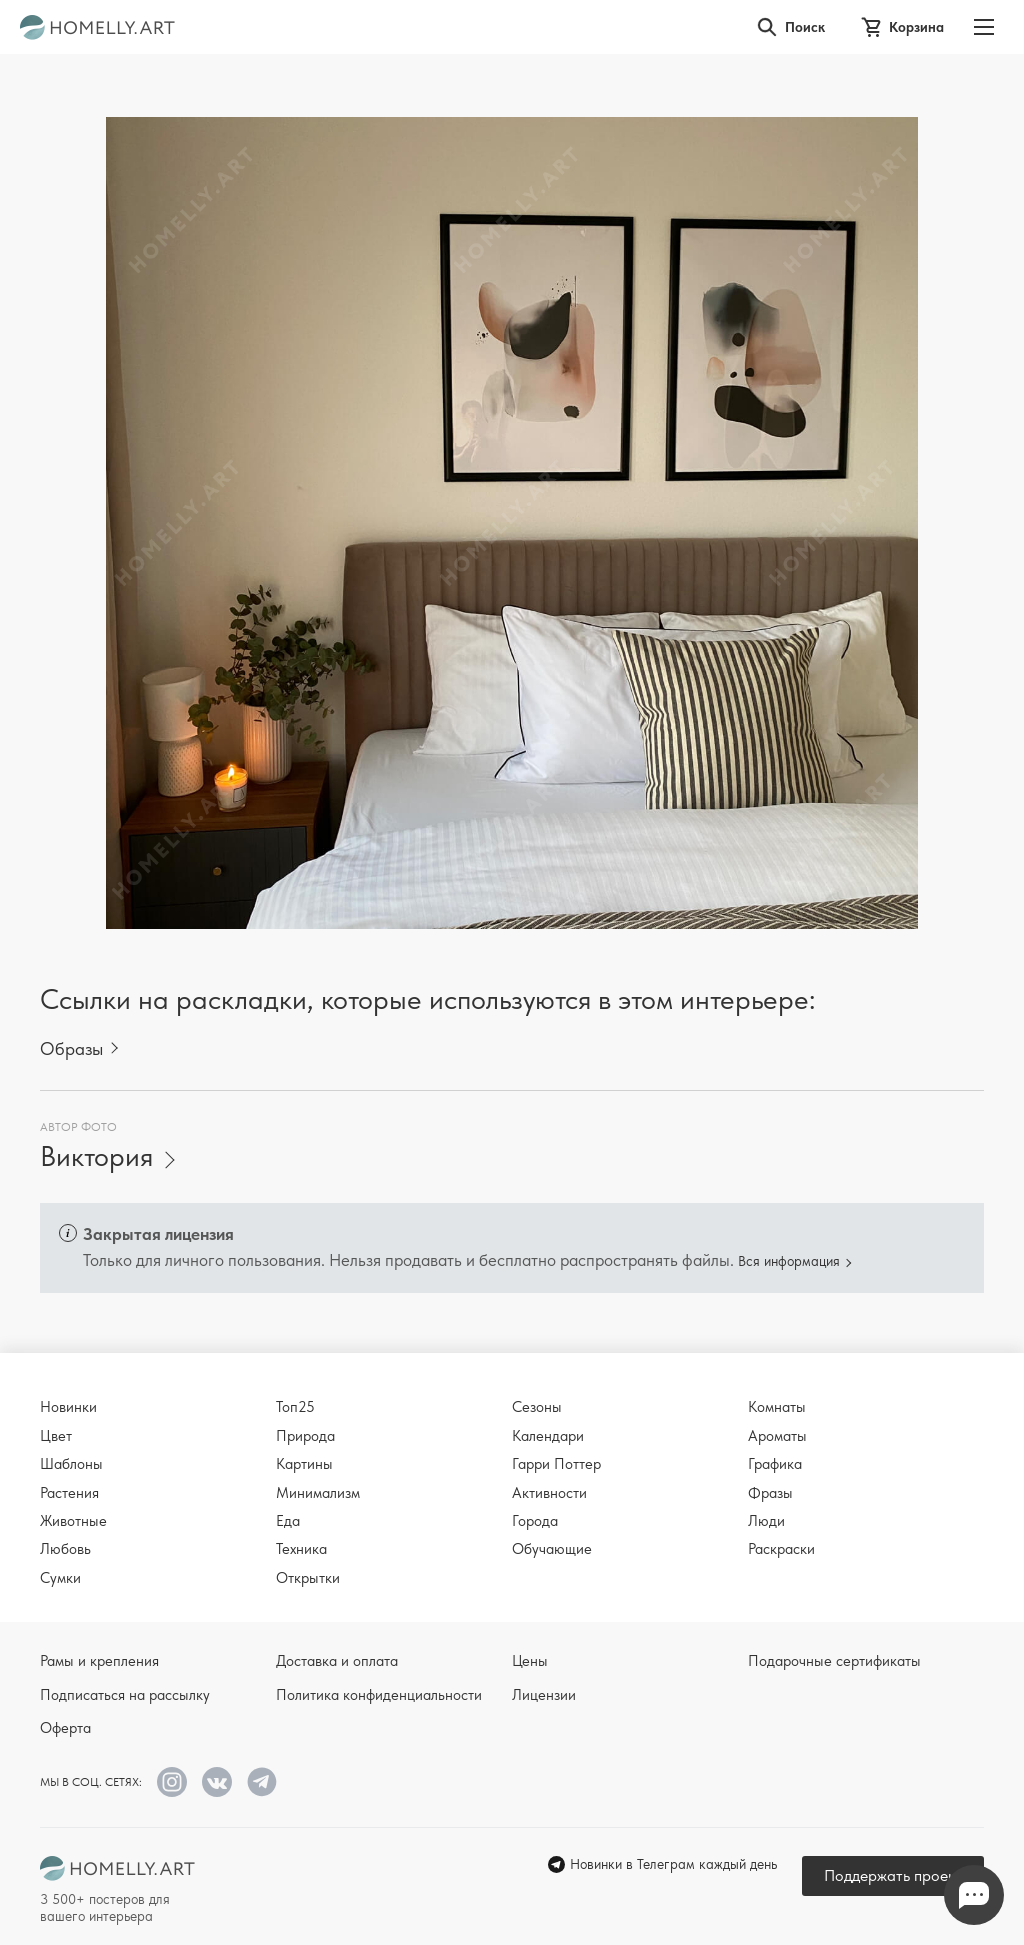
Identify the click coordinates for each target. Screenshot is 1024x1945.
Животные (73, 1521)
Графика (775, 1464)
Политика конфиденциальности (379, 1695)
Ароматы (777, 1436)
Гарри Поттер (556, 1464)
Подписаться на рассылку (125, 1695)
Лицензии (544, 1695)
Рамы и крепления (99, 1661)
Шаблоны (71, 1464)
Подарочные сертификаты (834, 1661)
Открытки (308, 1578)
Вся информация (789, 1261)
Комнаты (777, 1407)
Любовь (65, 1549)
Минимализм (318, 1493)
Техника (301, 1549)
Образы (71, 1048)
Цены (530, 1661)
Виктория (96, 1156)
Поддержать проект (893, 1875)
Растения (69, 1493)
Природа (305, 1436)
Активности (549, 1493)
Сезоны (537, 1407)
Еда (288, 1521)
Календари (548, 1436)
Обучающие (552, 1549)
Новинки (68, 1407)
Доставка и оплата (337, 1661)
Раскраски (781, 1549)
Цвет (56, 1436)
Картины (304, 1464)
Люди (766, 1521)
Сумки (60, 1578)
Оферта (65, 1728)
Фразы (770, 1493)
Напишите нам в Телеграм (974, 1895)
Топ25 (295, 1407)
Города (535, 1521)
